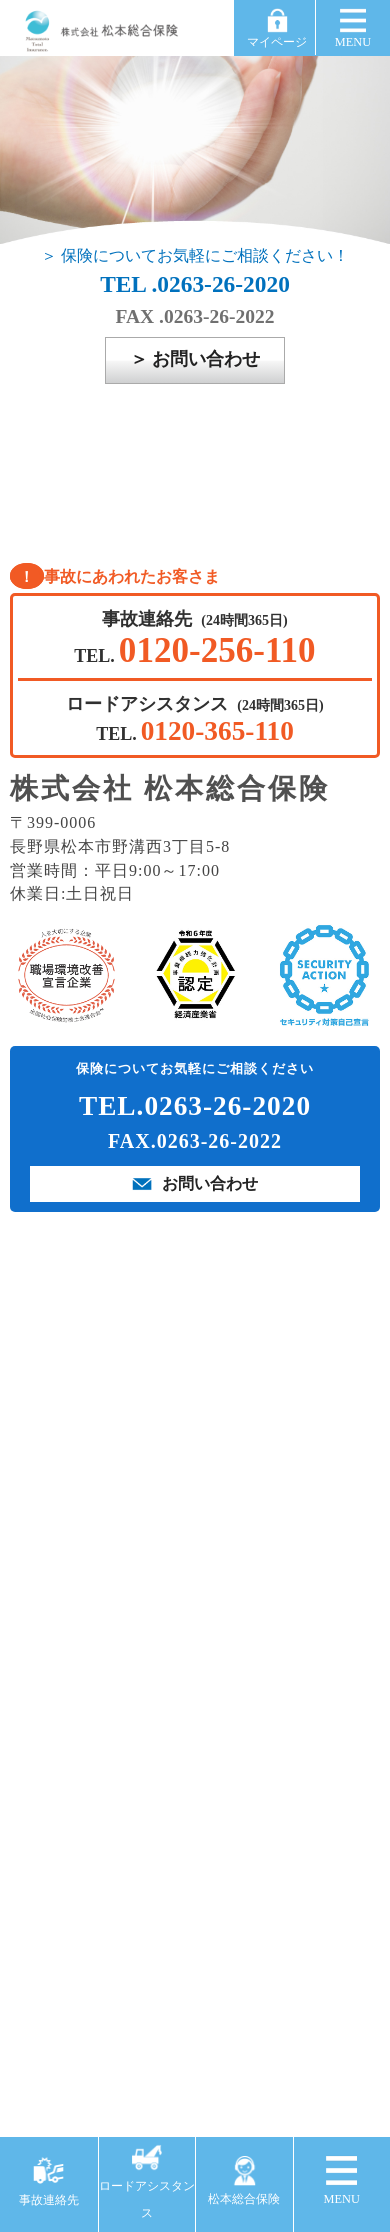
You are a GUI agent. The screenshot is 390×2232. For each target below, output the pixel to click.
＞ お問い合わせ (195, 359)
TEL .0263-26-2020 (195, 284)
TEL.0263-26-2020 (195, 1106)
